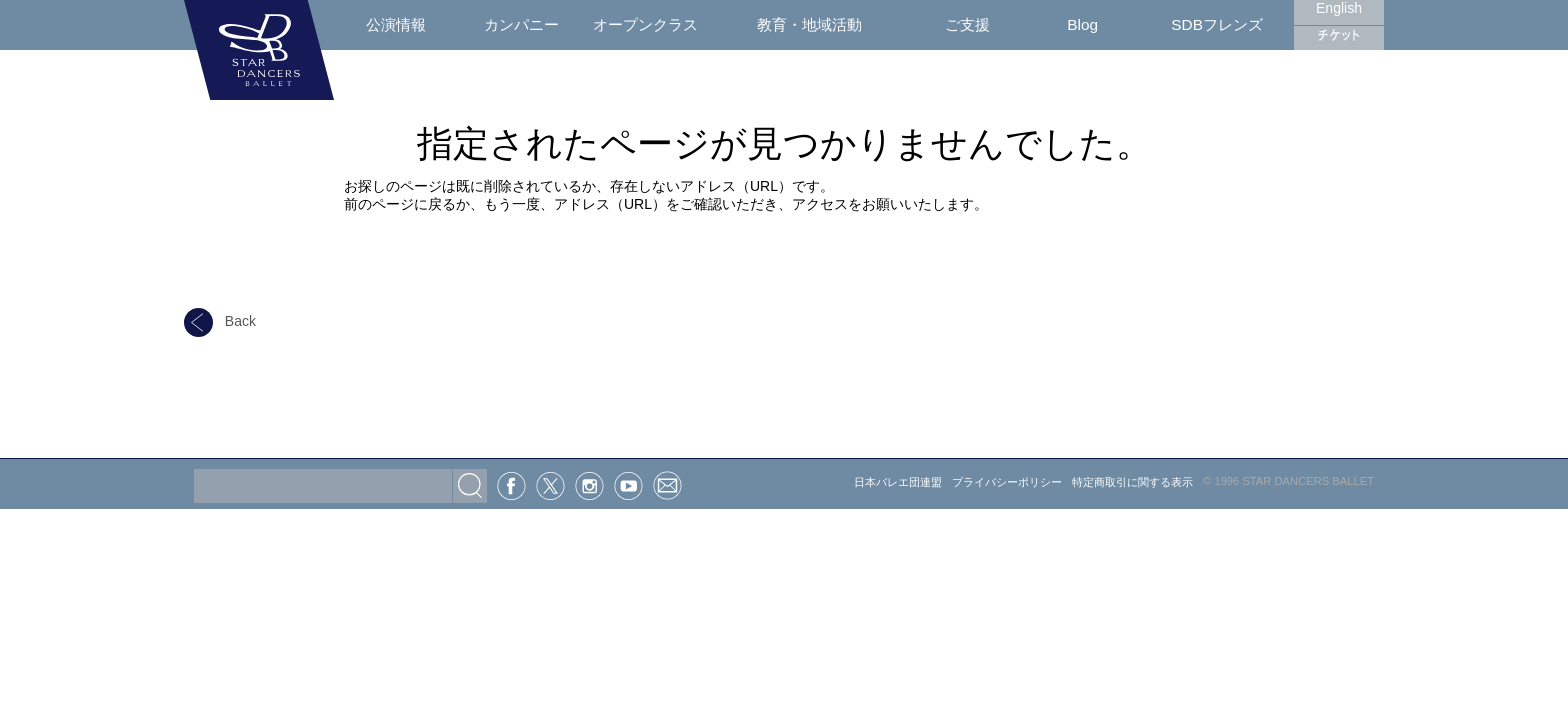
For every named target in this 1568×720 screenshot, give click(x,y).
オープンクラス (645, 24)
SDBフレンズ (1217, 24)
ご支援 (967, 24)
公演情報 (396, 24)
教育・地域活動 (809, 24)
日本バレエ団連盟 (898, 482)
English (1339, 8)
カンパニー (521, 24)
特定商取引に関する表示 (1132, 482)
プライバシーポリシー (1007, 482)
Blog (1082, 24)
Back (220, 321)
